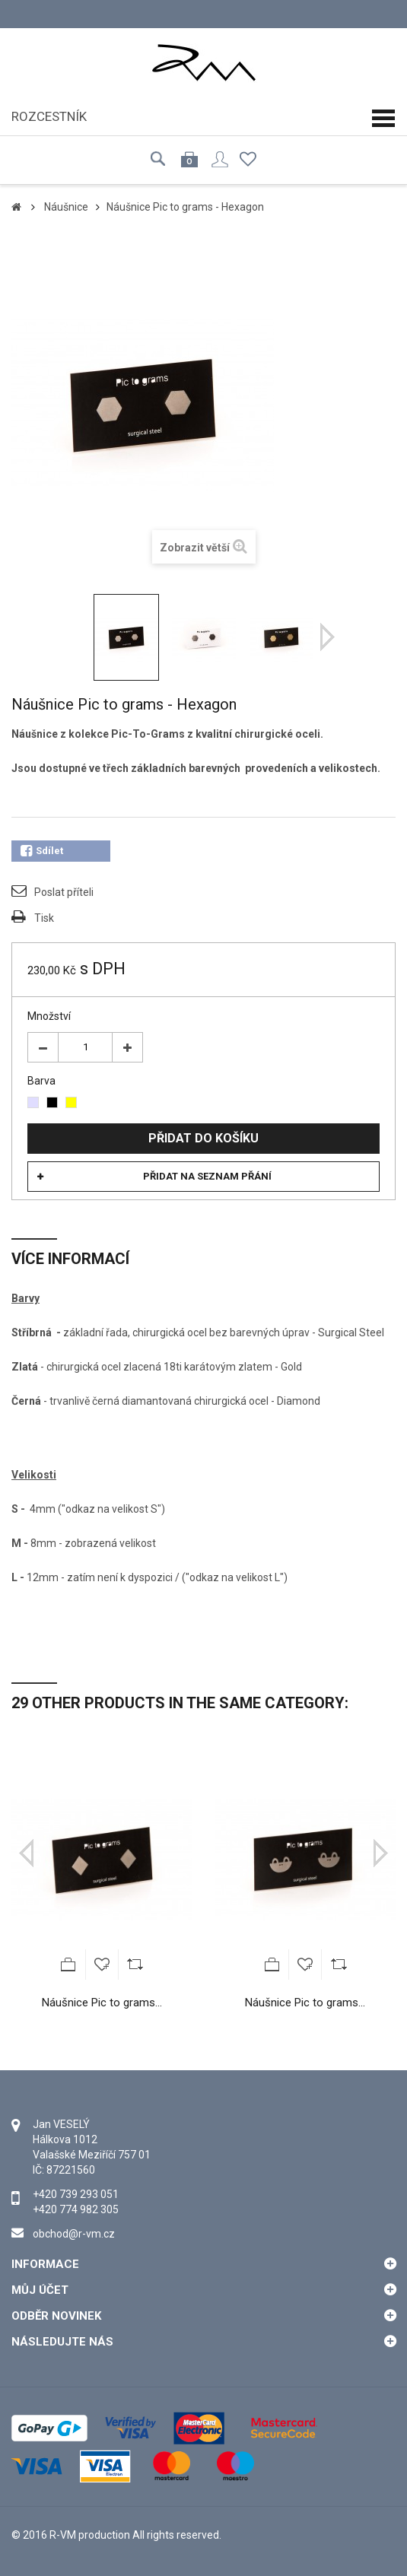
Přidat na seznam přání (207, 1176)
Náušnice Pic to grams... (102, 2002)
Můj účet (39, 2290)
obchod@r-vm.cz (74, 2234)
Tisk (44, 918)
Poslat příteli (64, 892)
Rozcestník (49, 116)
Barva (42, 1081)
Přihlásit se (219, 159)
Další (327, 637)
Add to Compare (135, 1964)
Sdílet (42, 851)
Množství (49, 1016)
